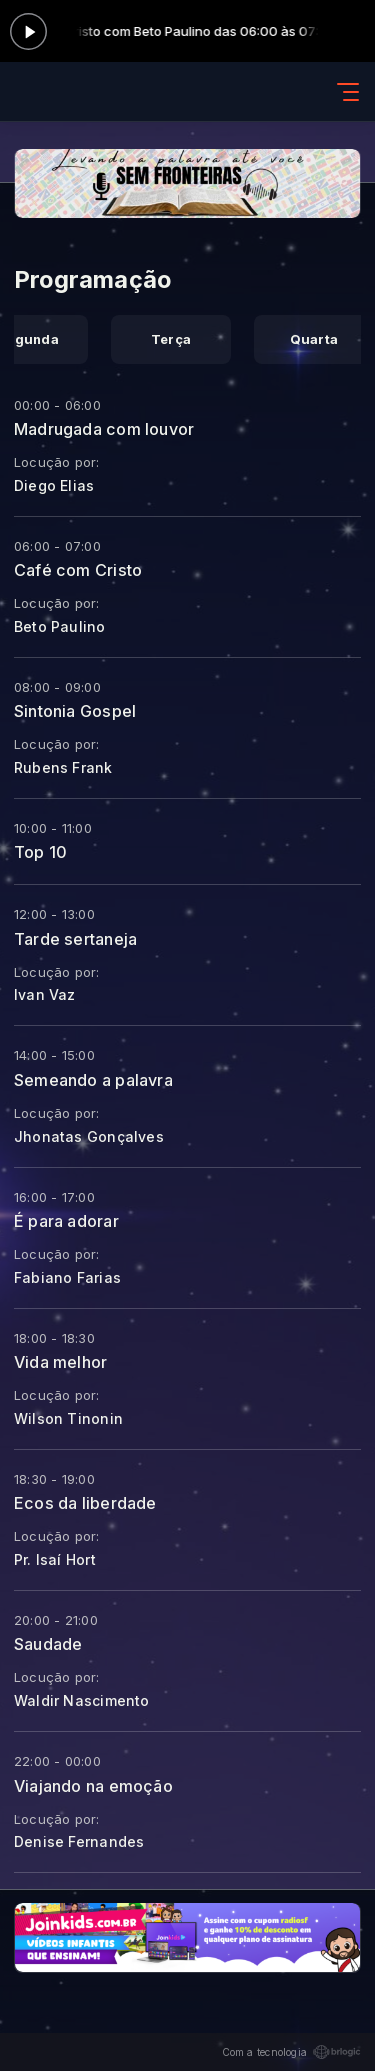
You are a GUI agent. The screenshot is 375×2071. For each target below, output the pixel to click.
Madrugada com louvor (104, 429)
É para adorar (66, 1221)
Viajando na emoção (93, 1786)
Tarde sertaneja (75, 939)
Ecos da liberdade (85, 1503)
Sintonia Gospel (75, 711)
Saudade (48, 1644)
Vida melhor (60, 1362)
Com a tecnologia (291, 2052)
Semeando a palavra (93, 1080)
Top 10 (40, 852)
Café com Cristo (78, 570)
